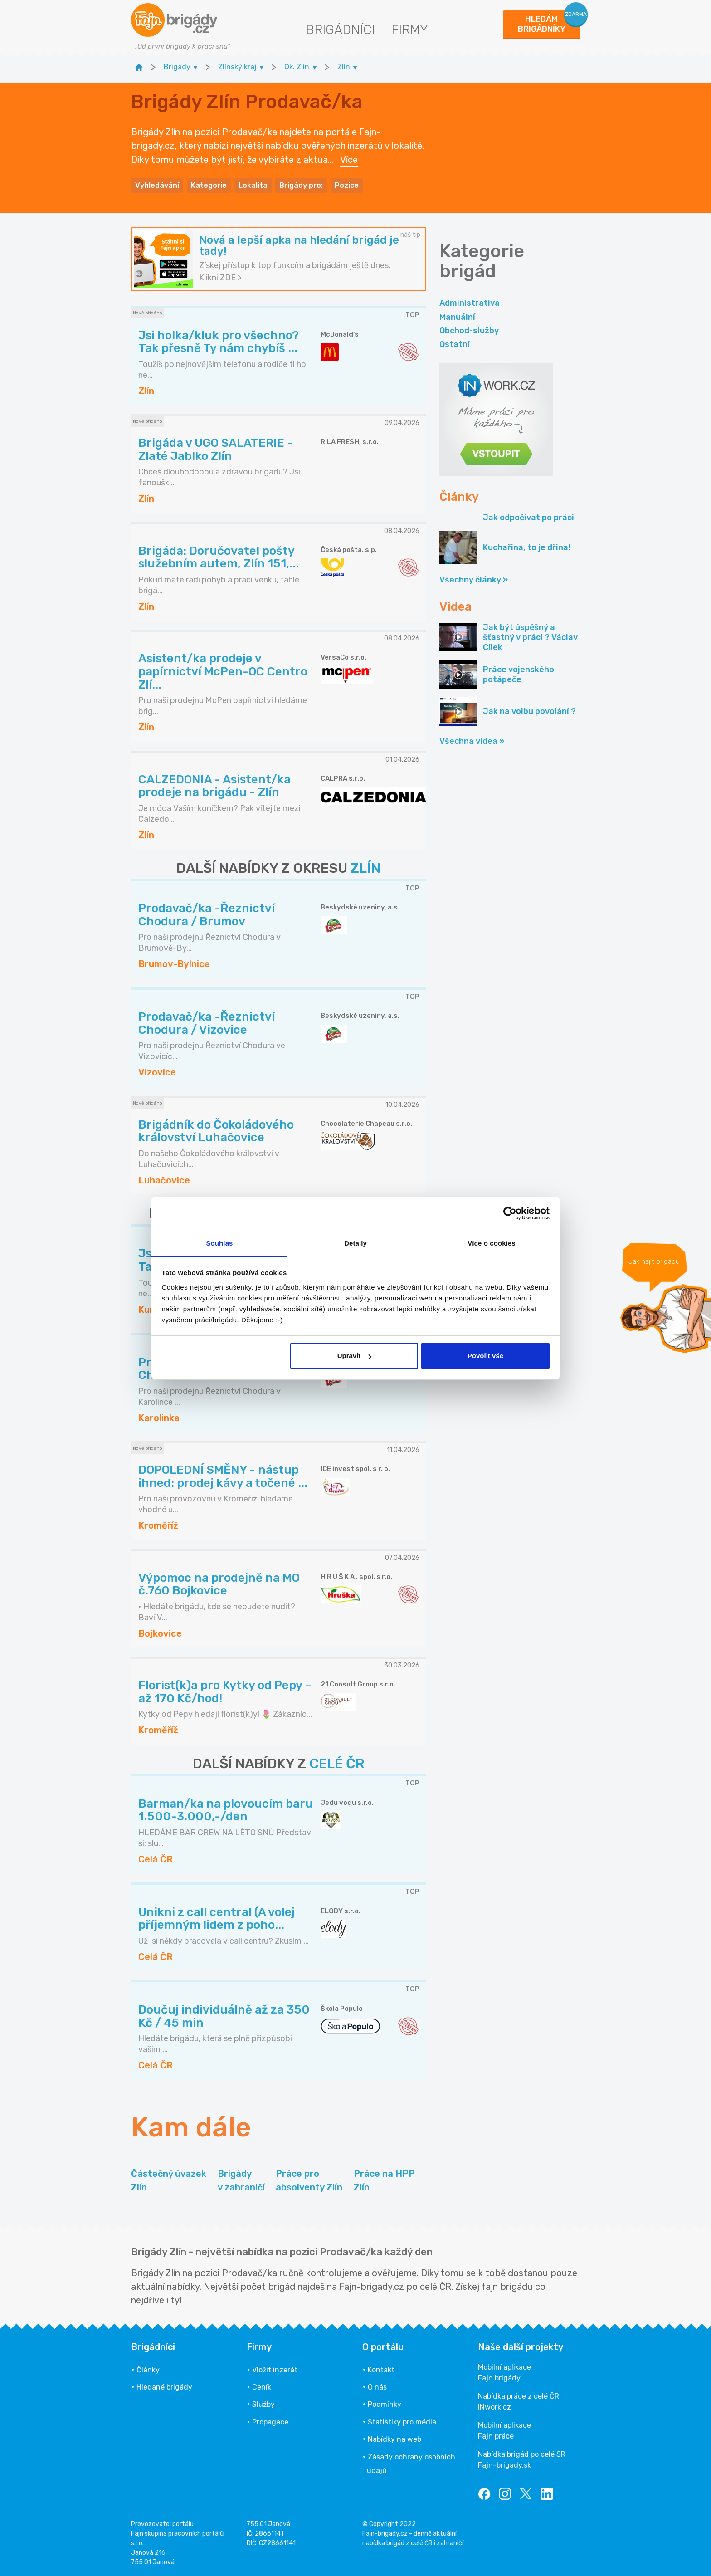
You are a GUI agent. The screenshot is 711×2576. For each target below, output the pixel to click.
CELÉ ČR (337, 1763)
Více (349, 159)
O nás (377, 2387)
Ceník (261, 2387)
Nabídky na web (394, 2439)
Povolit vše (485, 1355)
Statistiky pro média (402, 2422)
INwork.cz (494, 2407)
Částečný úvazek (168, 2181)
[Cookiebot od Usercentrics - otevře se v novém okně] (510, 1213)
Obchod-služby (469, 331)
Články (148, 2370)
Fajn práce (496, 2436)
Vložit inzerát (274, 2370)
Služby (263, 2404)
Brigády (241, 2181)
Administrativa (469, 303)
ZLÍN (365, 868)
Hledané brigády (164, 2387)
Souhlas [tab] (219, 1243)
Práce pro (309, 2181)
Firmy (409, 29)
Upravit (354, 1355)
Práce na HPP (384, 2181)
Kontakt (381, 2370)
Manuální (457, 317)
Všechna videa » (471, 741)
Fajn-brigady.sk (504, 2465)
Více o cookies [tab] (492, 1243)
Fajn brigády (499, 2378)
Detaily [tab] (355, 1243)
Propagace (270, 2422)
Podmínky (384, 2404)
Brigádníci (340, 29)
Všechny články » (473, 580)
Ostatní (454, 344)
